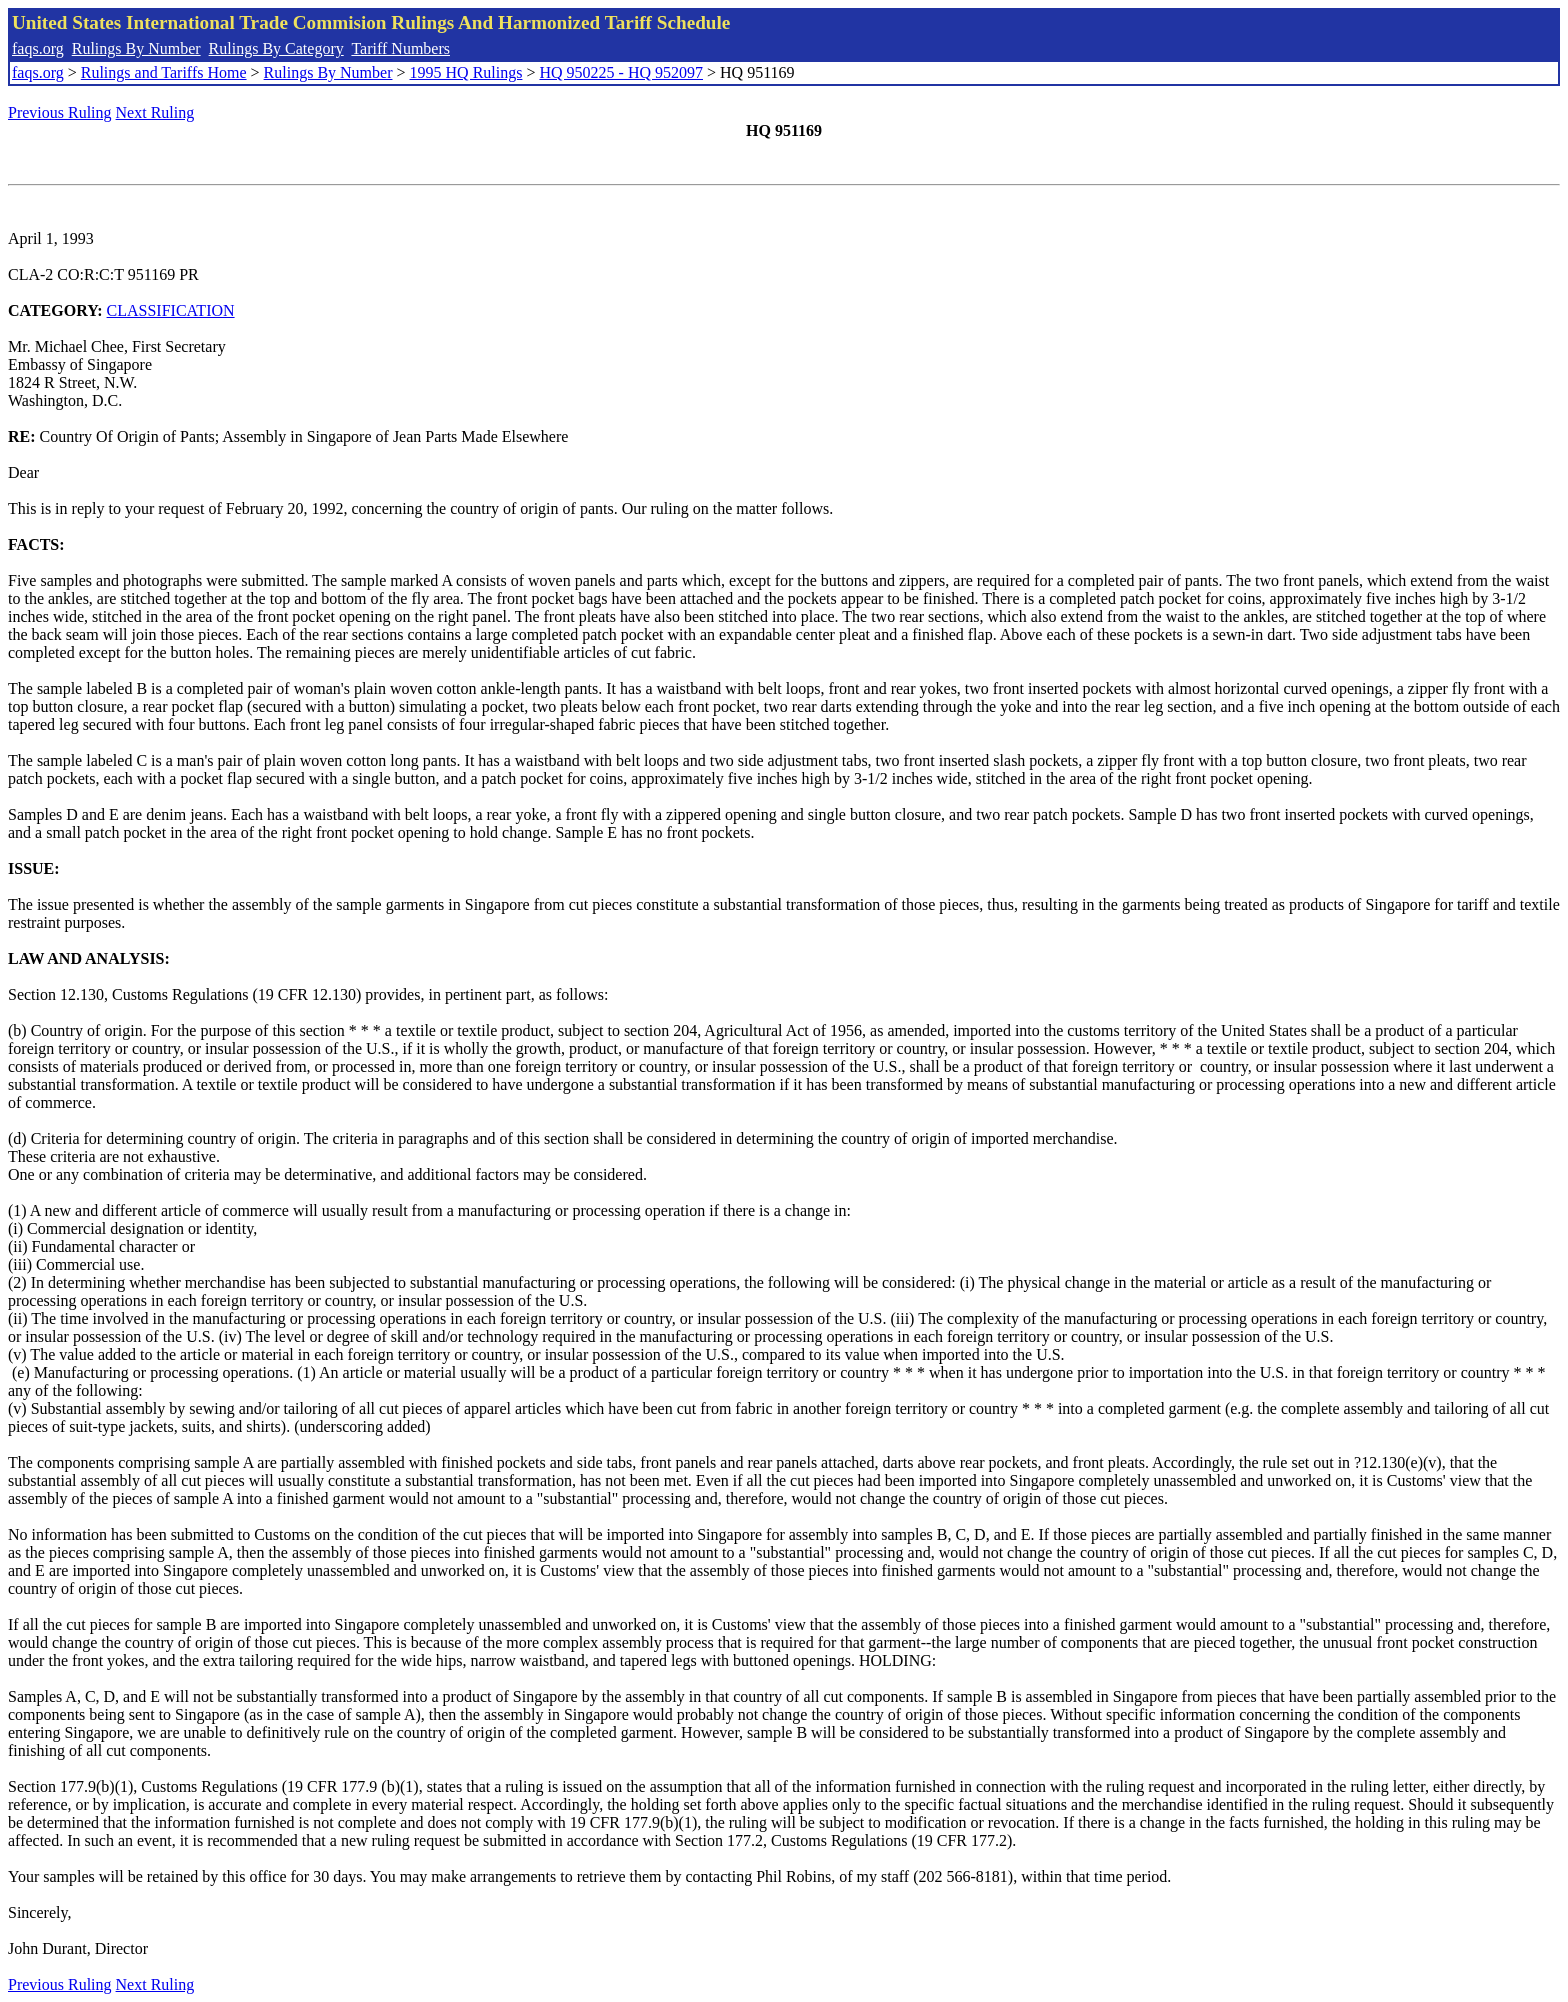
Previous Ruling (60, 112)
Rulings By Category (276, 48)
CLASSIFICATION (171, 310)
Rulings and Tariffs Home (164, 72)
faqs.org (38, 48)
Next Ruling (155, 112)
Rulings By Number (136, 48)
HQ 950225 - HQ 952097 (621, 72)
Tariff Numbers (400, 48)
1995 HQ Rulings (466, 72)
